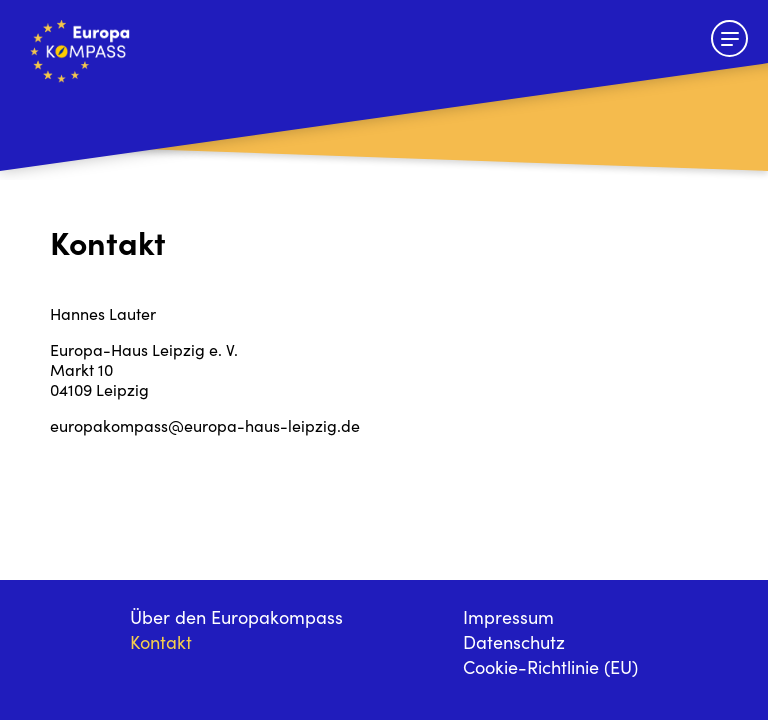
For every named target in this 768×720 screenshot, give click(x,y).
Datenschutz (514, 645)
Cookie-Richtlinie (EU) (550, 670)
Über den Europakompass (236, 620)
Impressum (508, 620)
